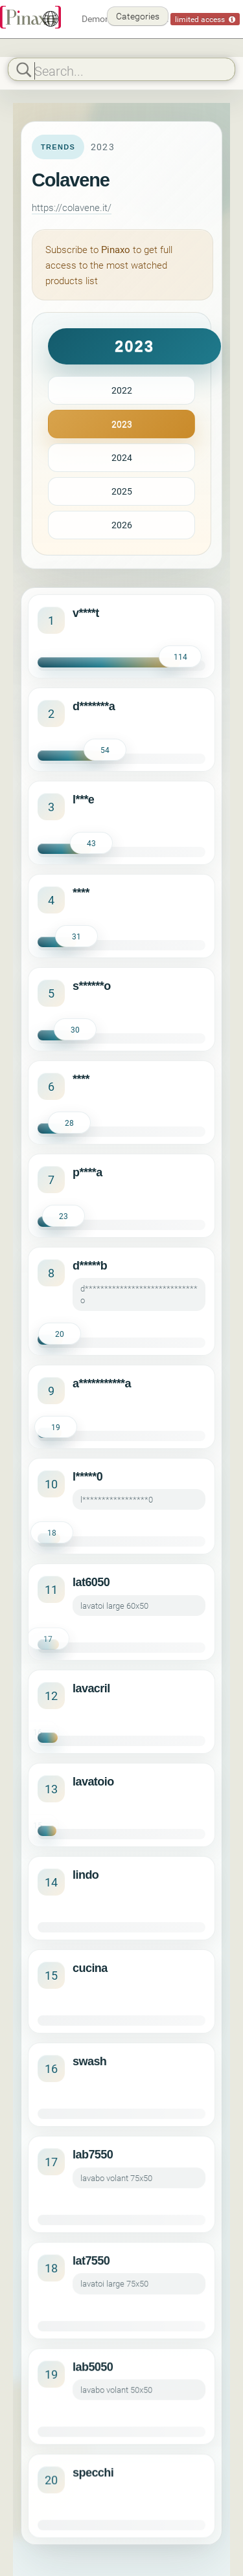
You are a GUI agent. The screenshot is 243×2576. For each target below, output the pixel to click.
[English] (50, 18)
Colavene (71, 180)
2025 (121, 491)
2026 (121, 525)
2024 (121, 457)
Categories (137, 16)
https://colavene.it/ (71, 207)
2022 (121, 390)
